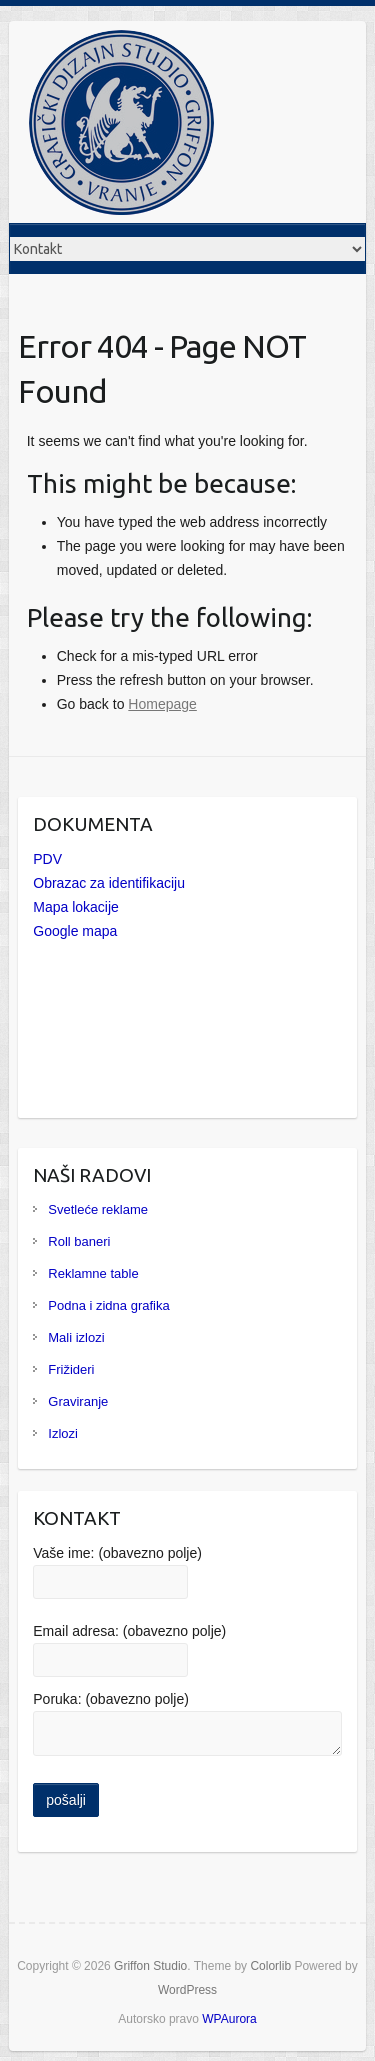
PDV (47, 859)
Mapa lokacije (76, 907)
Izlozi (63, 1433)
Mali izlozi (76, 1337)
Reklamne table (93, 1273)
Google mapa (75, 931)
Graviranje (78, 1401)
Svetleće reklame (98, 1209)
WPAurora (229, 2019)
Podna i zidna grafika (108, 1305)
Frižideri (71, 1369)
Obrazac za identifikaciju (109, 883)
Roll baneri (79, 1241)
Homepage (162, 704)
